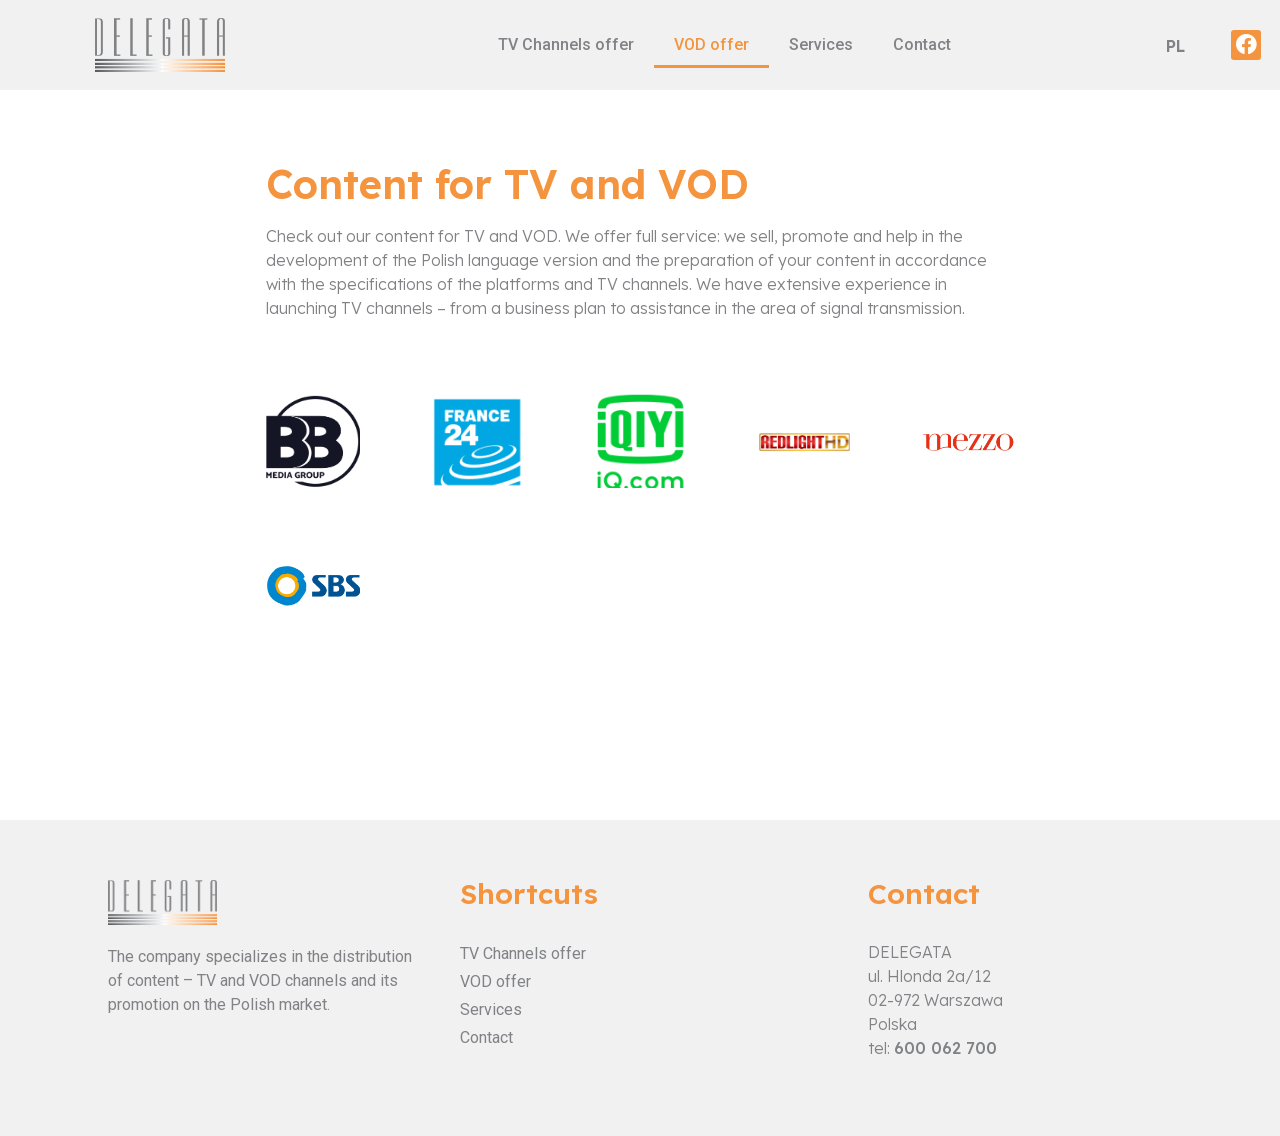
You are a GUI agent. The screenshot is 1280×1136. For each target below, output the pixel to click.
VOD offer (711, 44)
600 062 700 (945, 1048)
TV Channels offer (566, 44)
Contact (922, 44)
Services (821, 44)
